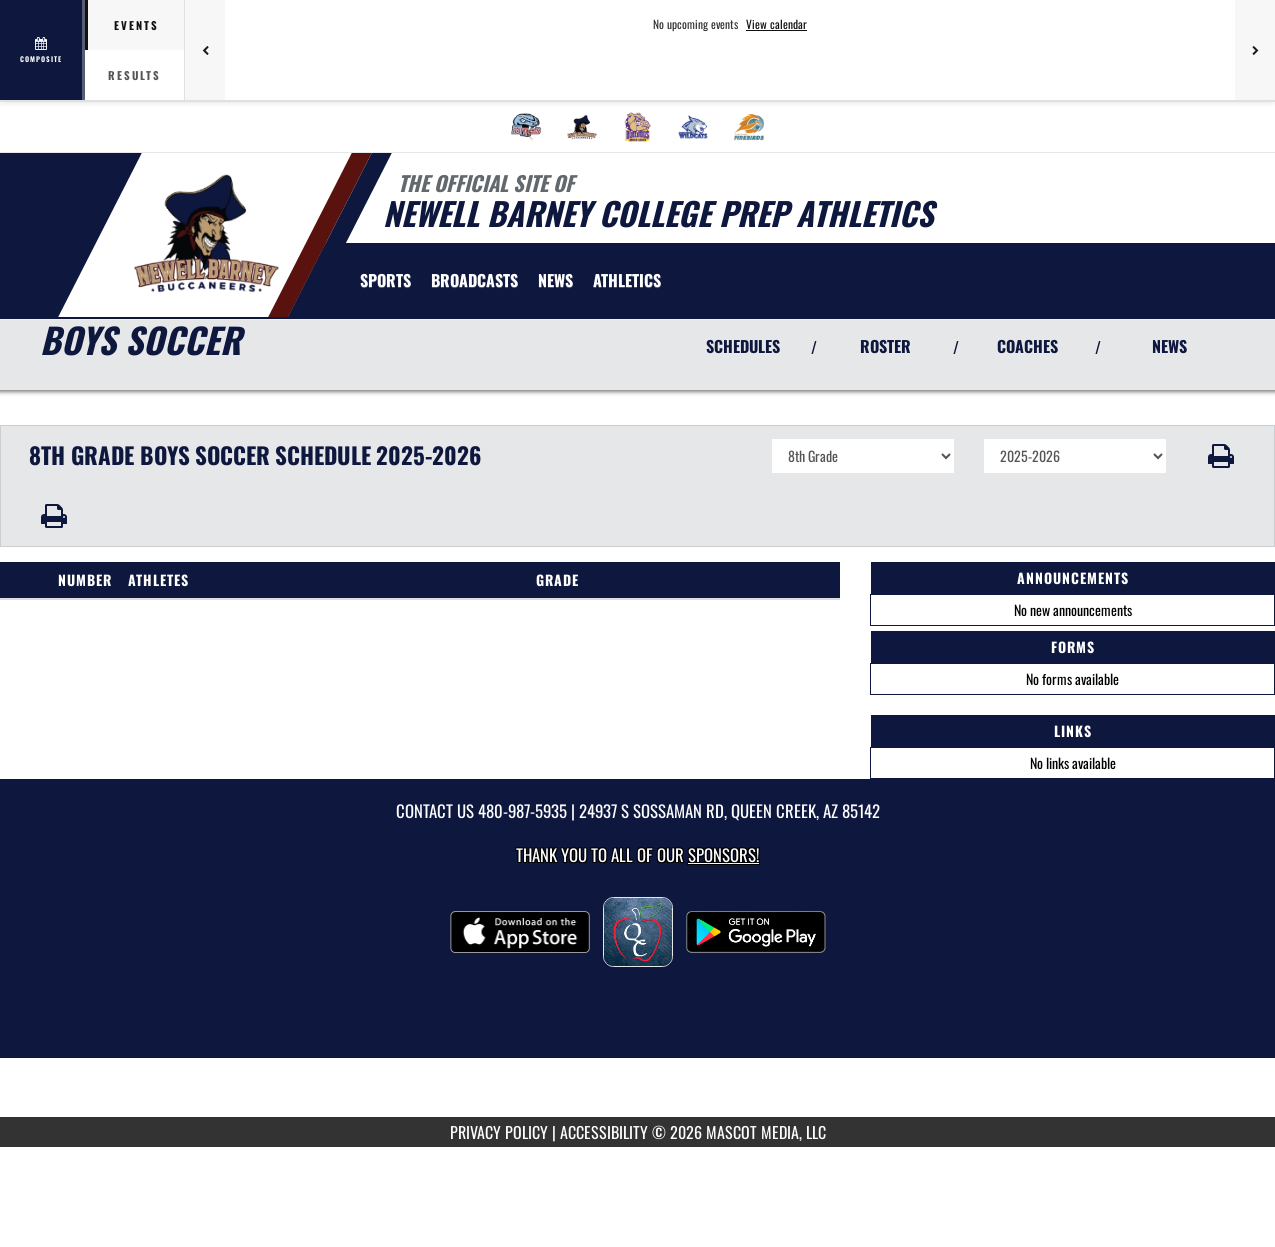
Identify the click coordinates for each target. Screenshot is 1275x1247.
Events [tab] (136, 25)
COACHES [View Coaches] (1027, 346)
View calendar (776, 24)
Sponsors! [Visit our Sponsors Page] (723, 854)
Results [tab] (134, 75)
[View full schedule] (42, 50)
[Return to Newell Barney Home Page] (205, 233)
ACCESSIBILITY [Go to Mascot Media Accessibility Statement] (604, 1132)
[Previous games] (205, 50)
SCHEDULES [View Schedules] (743, 346)
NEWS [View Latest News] (1169, 346)
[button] (1221, 456)
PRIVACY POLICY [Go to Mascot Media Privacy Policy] (499, 1132)
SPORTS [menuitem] (385, 280)
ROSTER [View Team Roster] (885, 346)
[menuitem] (526, 127)
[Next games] (1255, 50)
